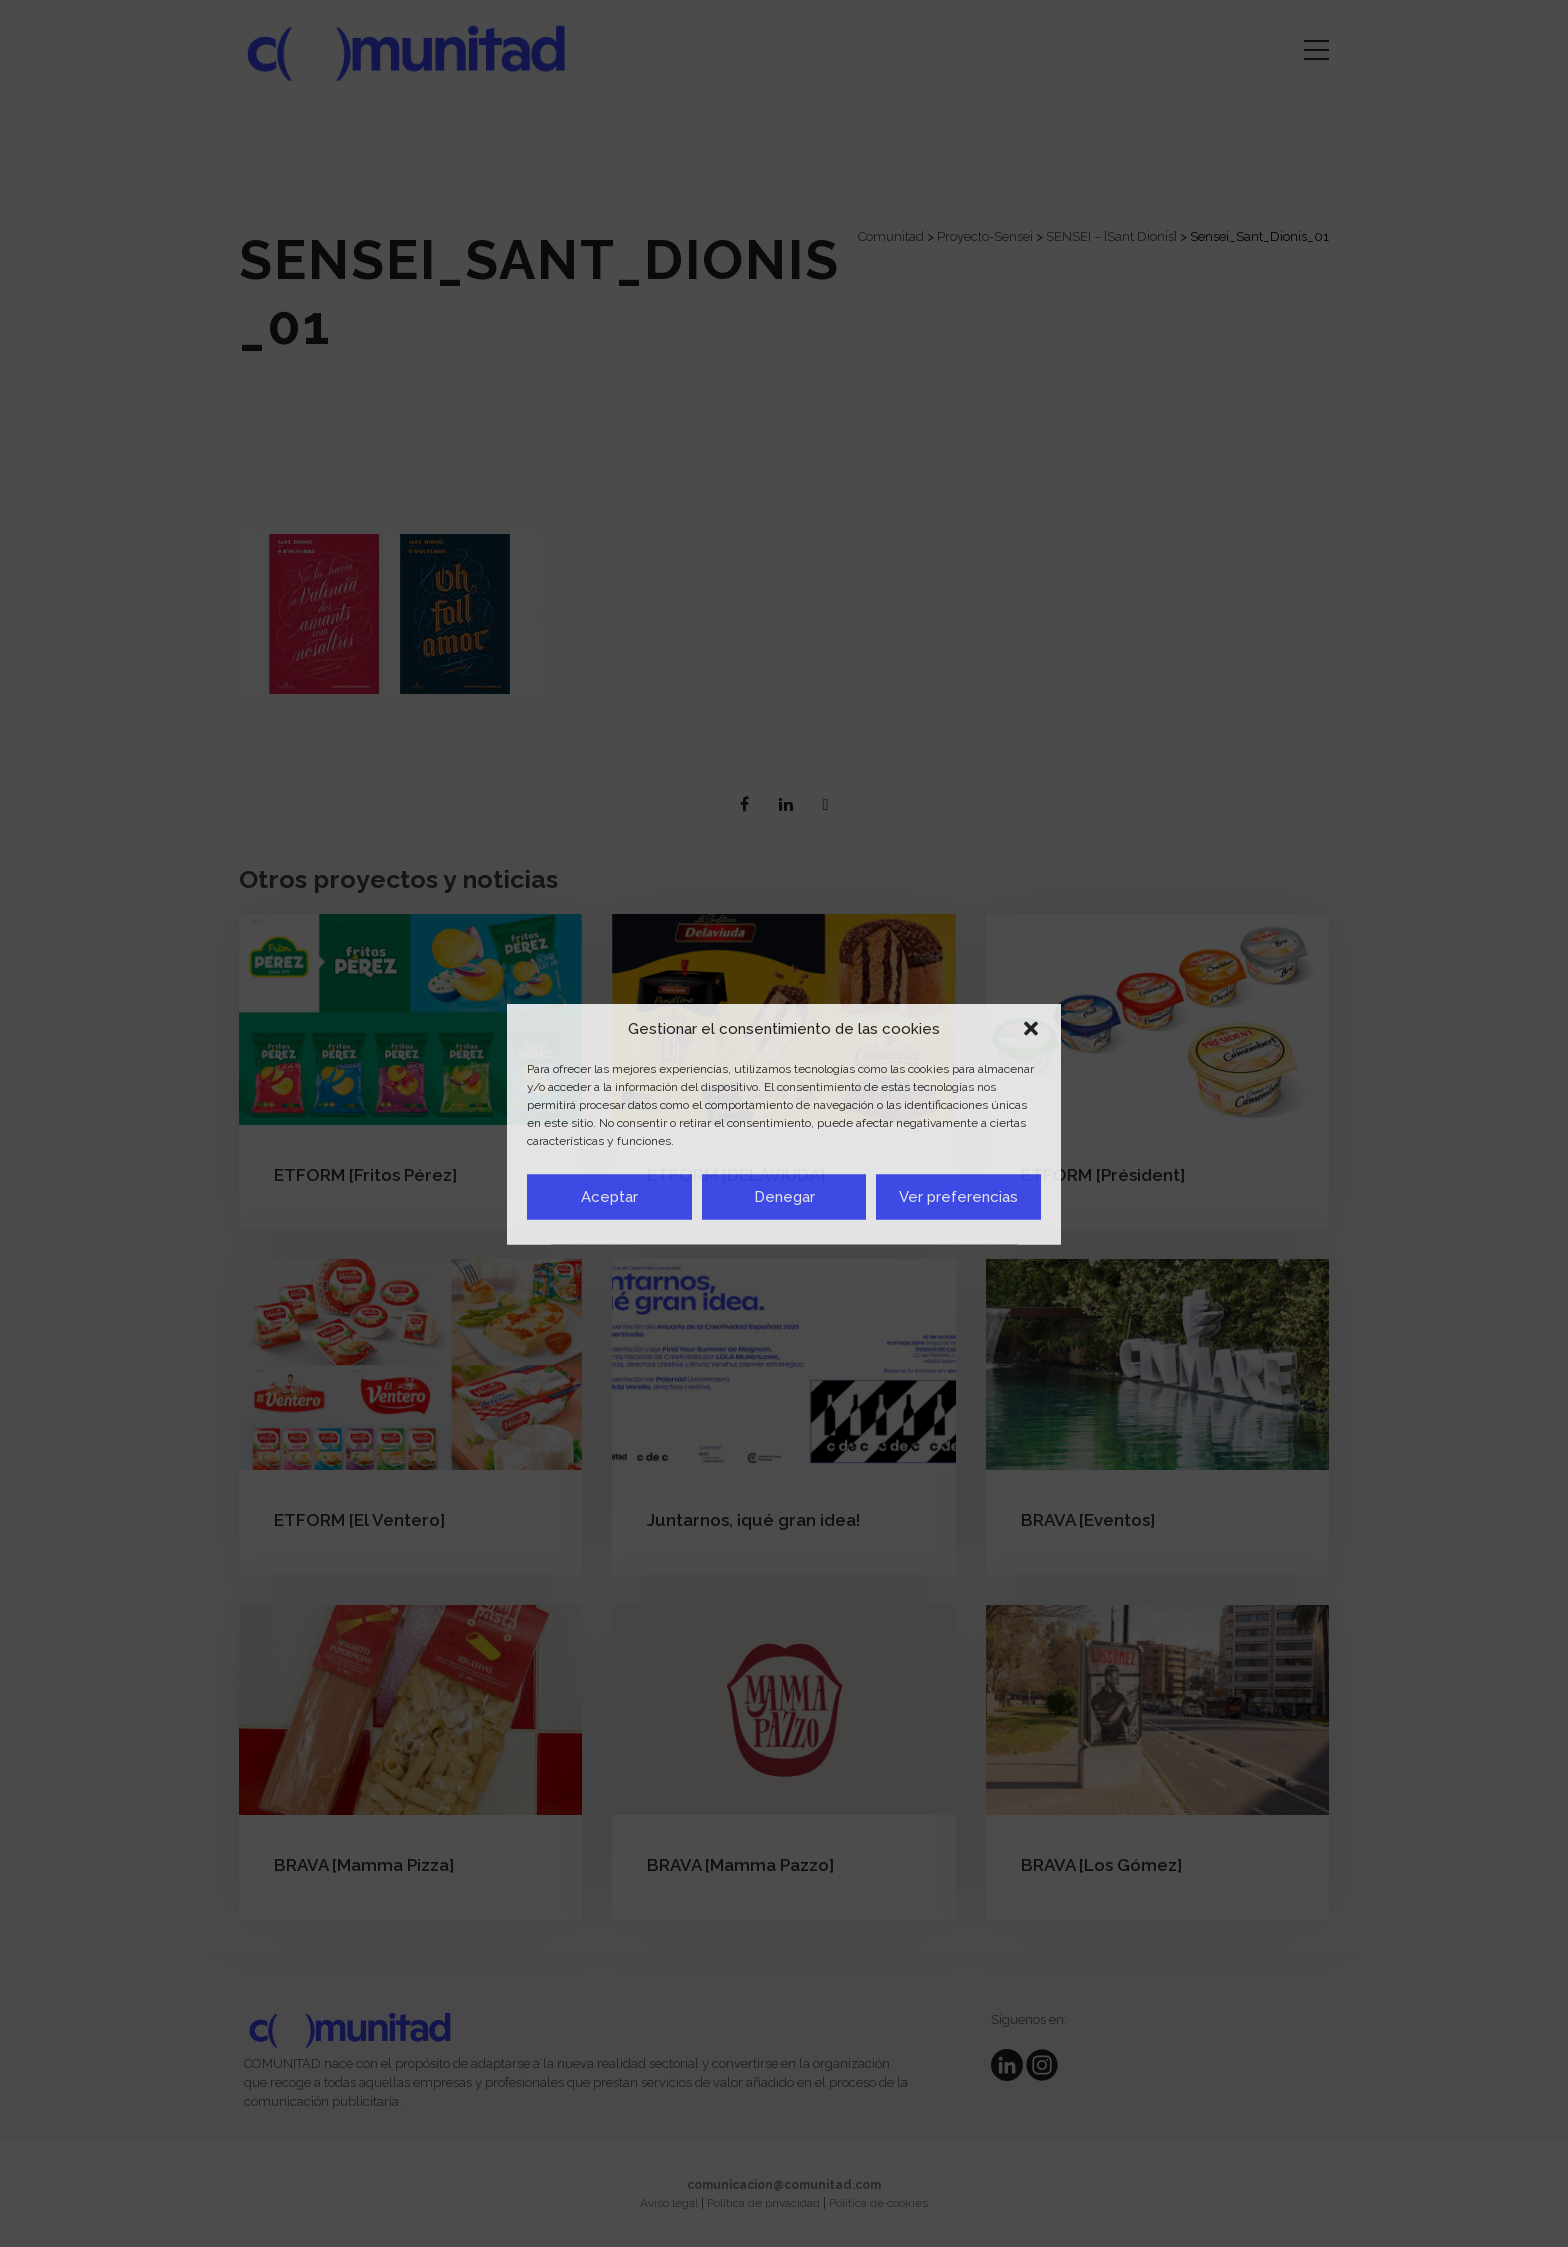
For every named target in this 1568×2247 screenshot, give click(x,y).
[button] (1031, 1029)
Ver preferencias (958, 1197)
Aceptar (609, 1197)
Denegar (784, 1197)
